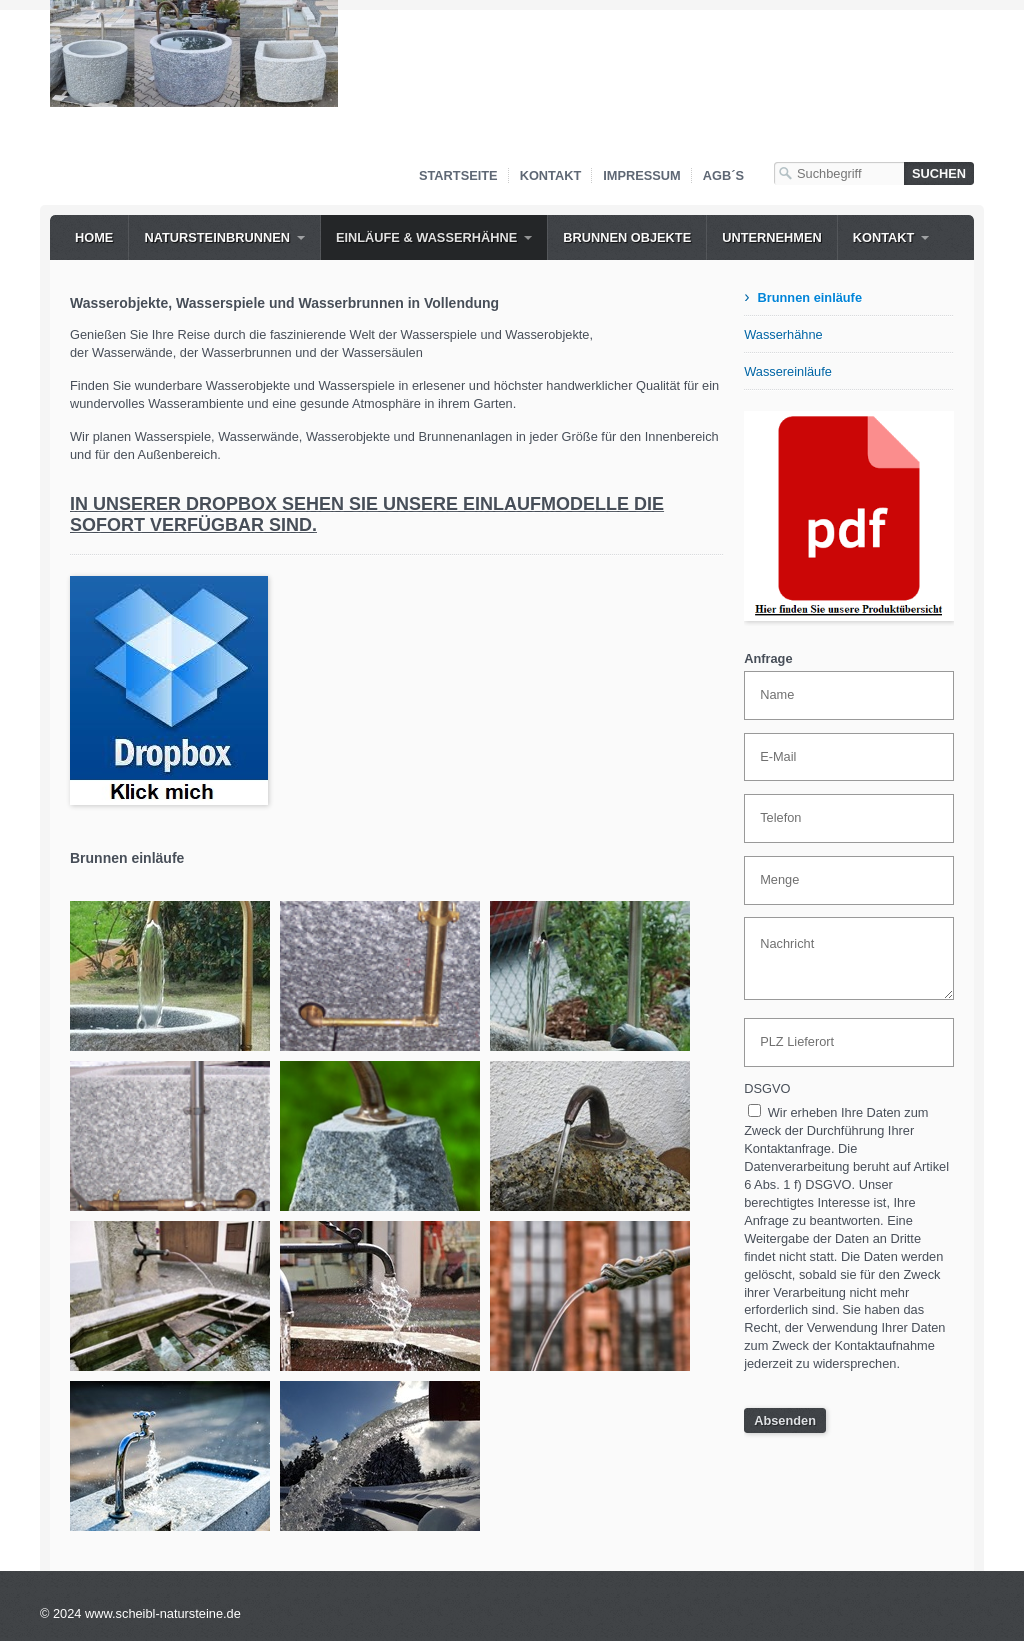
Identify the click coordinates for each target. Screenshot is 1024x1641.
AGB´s (723, 175)
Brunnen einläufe (809, 297)
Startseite (458, 175)
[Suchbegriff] (839, 173)
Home (94, 237)
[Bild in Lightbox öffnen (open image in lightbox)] (194, 53)
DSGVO (767, 1088)
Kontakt (551, 175)
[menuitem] (94, 237)
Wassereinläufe (788, 371)
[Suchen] (939, 173)
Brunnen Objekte (627, 237)
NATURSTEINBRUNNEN (217, 237)
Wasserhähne (783, 334)
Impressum (642, 175)
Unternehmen (772, 237)
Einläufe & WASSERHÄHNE (426, 237)
